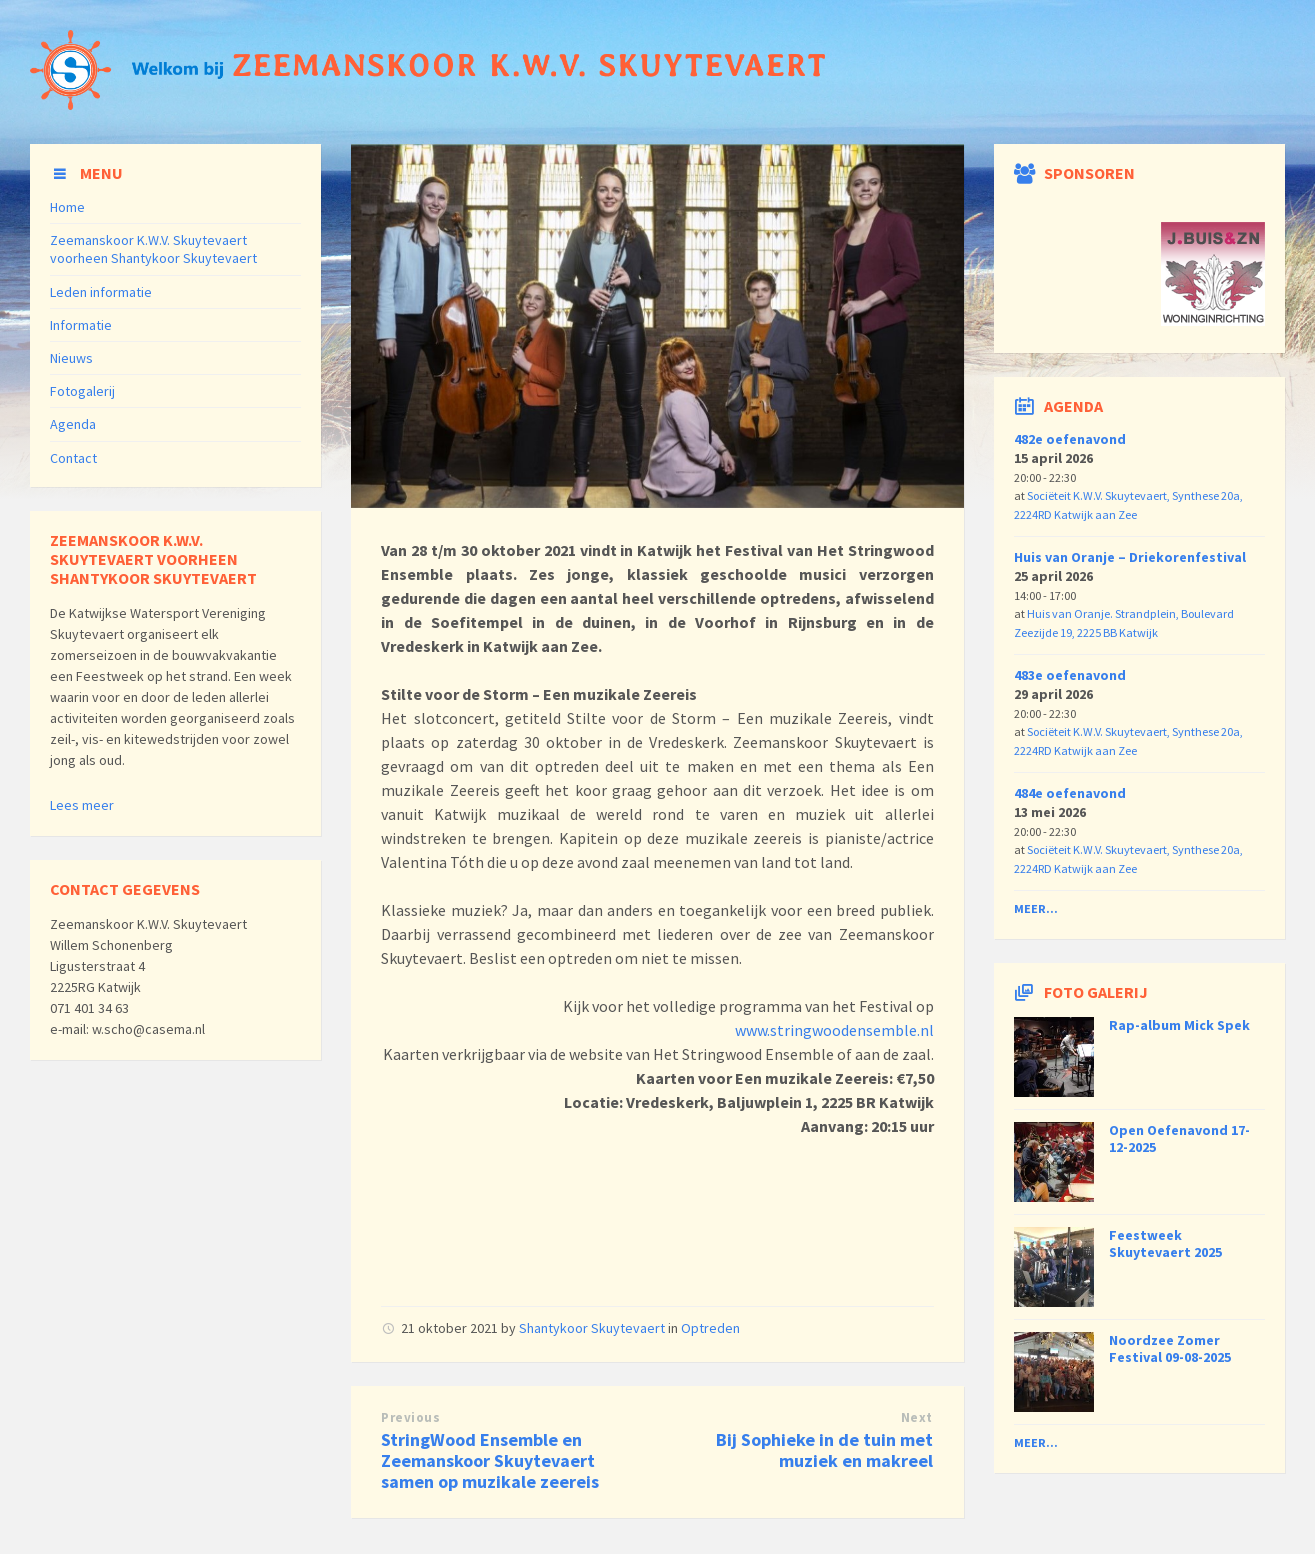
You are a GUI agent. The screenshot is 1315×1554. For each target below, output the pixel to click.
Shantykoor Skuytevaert (592, 1328)
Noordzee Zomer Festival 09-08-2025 (1170, 1348)
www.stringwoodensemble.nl (834, 1030)
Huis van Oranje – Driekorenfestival (1130, 557)
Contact (73, 458)
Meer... (1036, 908)
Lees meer (82, 805)
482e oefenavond (1070, 439)
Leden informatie (101, 292)
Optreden (710, 1328)
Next (917, 1417)
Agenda (73, 424)
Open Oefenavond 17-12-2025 (1179, 1138)
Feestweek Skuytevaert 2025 (1165, 1243)
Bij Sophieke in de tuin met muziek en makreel (824, 1450)
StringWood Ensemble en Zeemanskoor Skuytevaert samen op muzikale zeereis (490, 1460)
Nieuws (71, 358)
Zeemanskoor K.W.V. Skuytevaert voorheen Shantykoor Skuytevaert (153, 249)
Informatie (81, 325)
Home (67, 207)
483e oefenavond (1070, 675)
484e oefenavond (1070, 793)
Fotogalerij (82, 391)
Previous (410, 1417)
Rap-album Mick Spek (1179, 1025)
